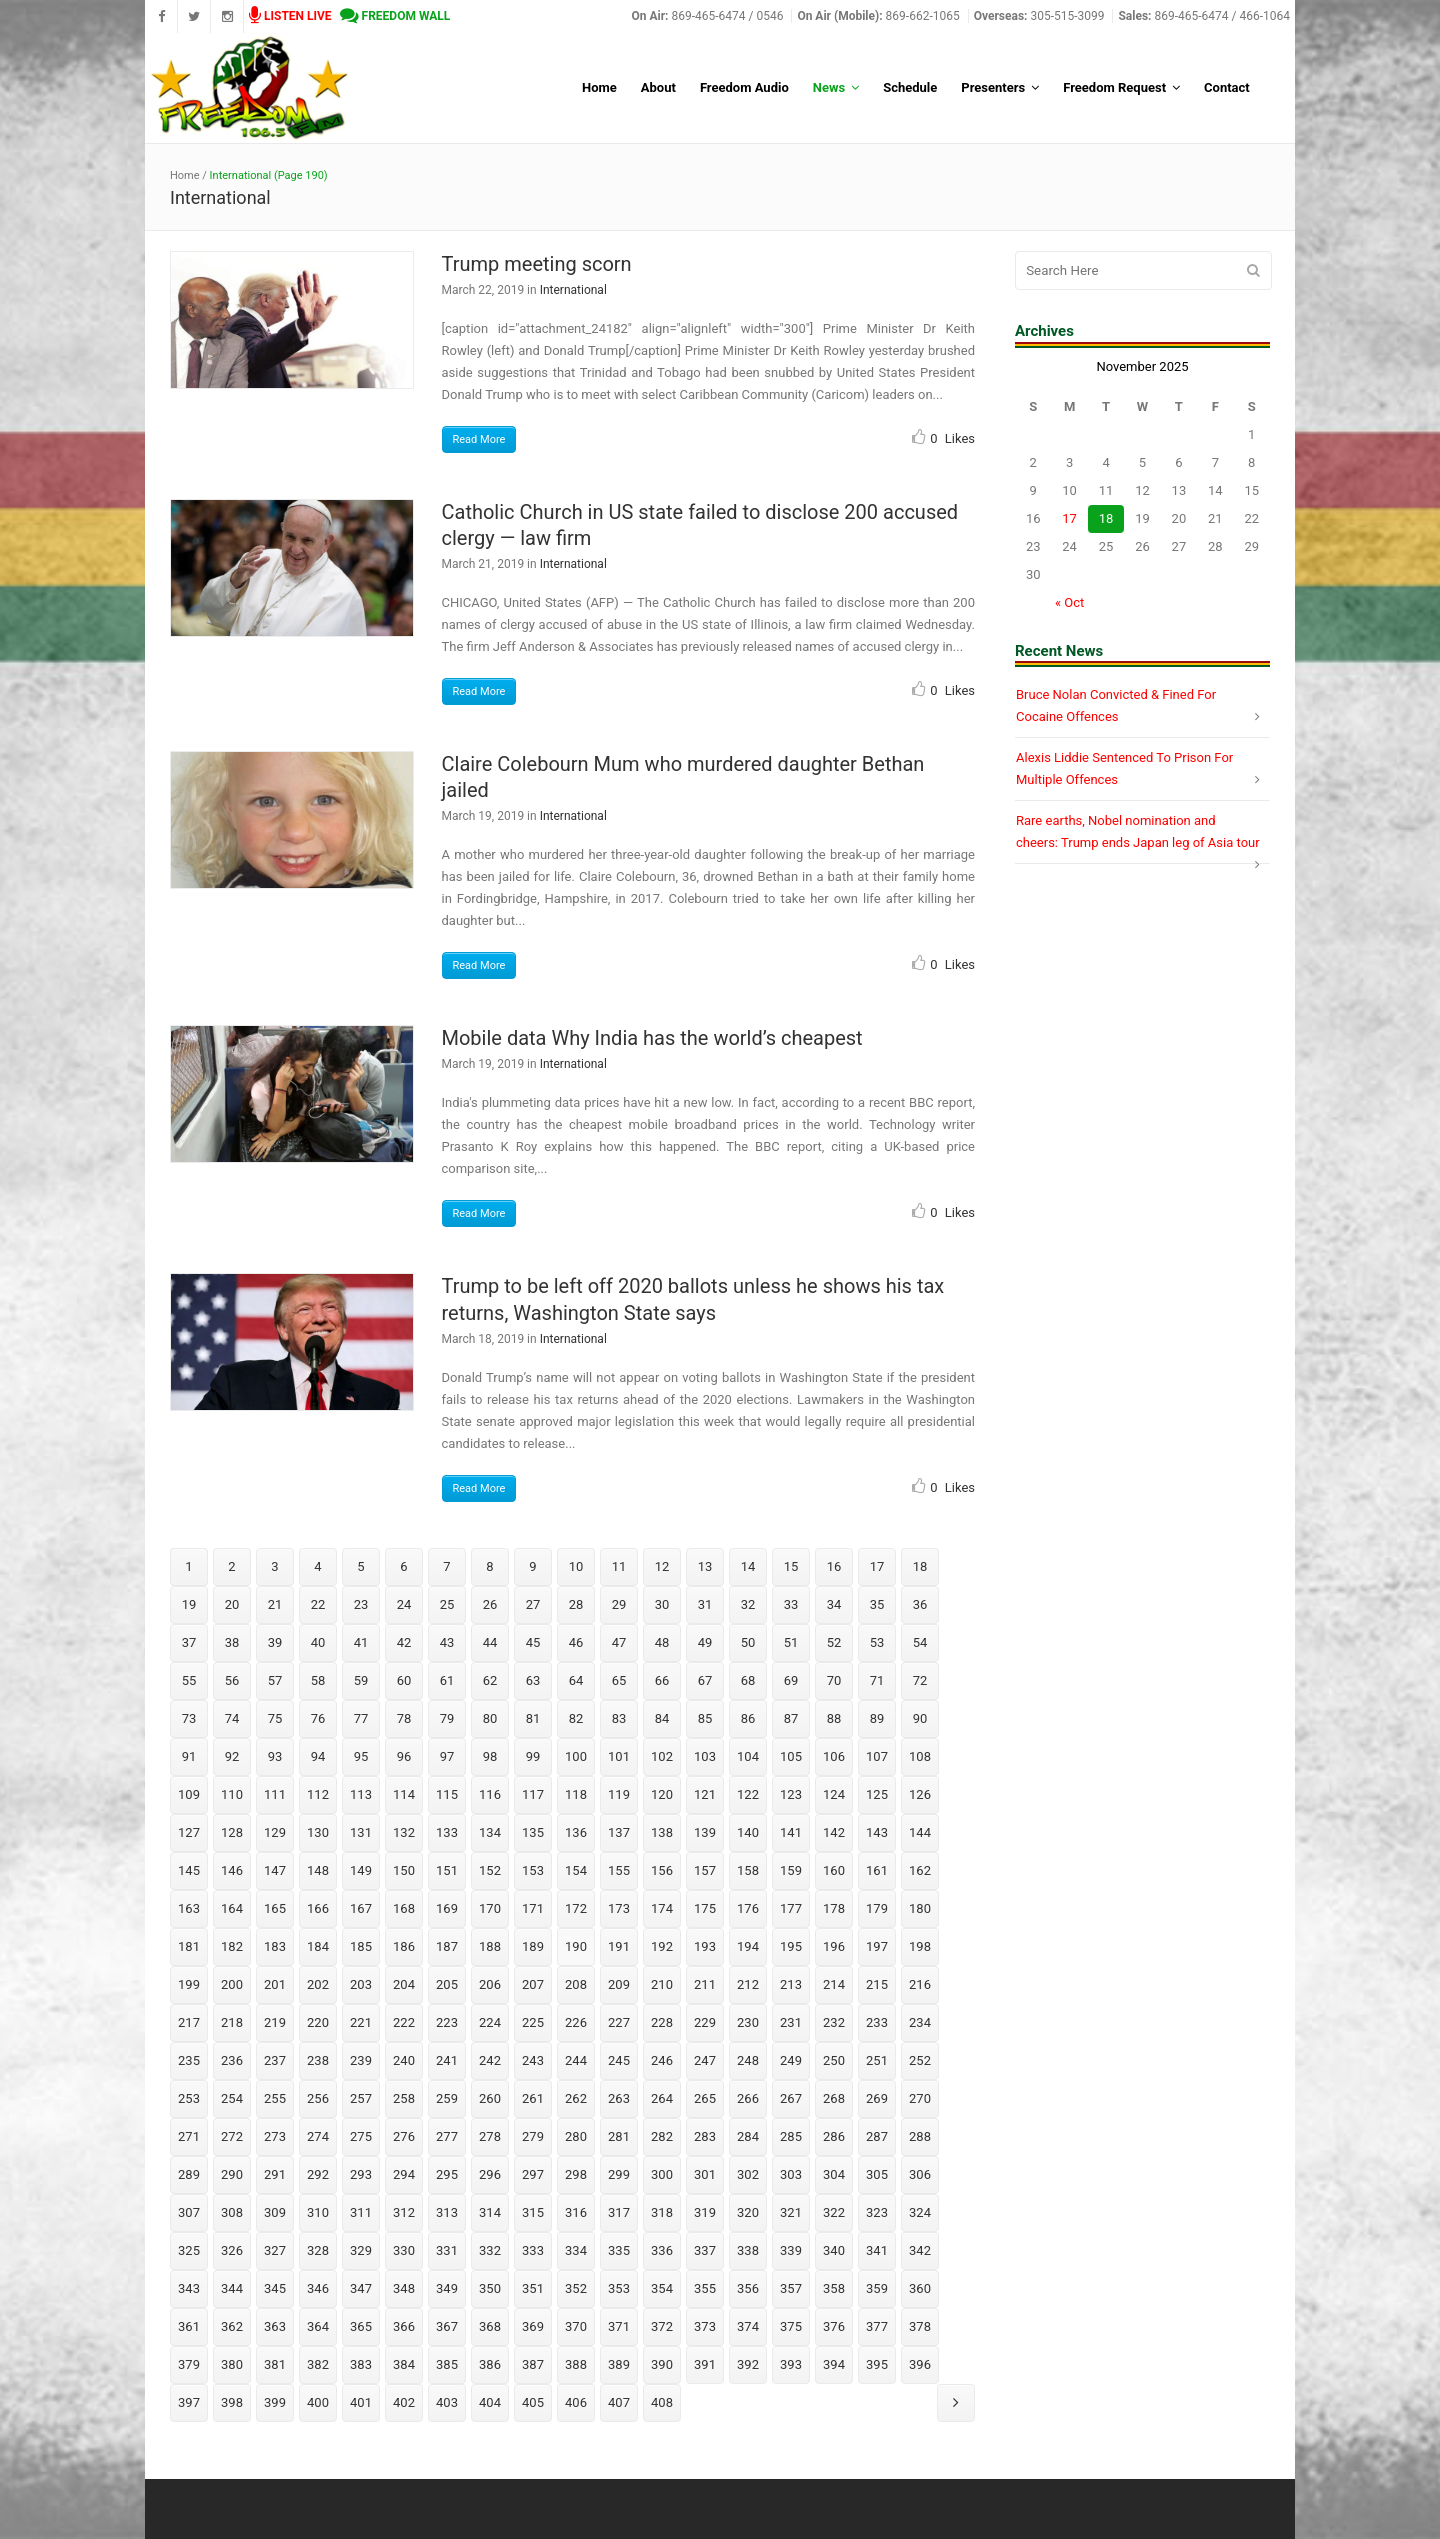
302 (748, 2174)
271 (189, 2136)
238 (318, 2060)
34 (834, 1604)
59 (361, 1680)
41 (361, 1642)
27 (533, 1604)
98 (490, 1756)
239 (361, 2060)
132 (404, 1832)
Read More (479, 439)
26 (490, 1604)
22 (318, 1604)
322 (834, 2212)
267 (791, 2098)
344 (232, 2288)
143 (877, 1832)
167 (361, 1908)
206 (490, 1984)
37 (189, 1642)
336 (662, 2250)
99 (533, 1756)
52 (834, 1642)
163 (189, 1908)
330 (404, 2250)
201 (275, 1984)
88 (834, 1718)
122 (748, 1794)
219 (275, 2022)
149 (361, 1870)
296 (490, 2174)
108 (920, 1756)
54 (920, 1642)
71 (877, 1680)
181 (189, 1946)
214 (834, 1984)
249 (791, 2060)
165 (275, 1908)
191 (619, 1946)
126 (920, 1794)
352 (576, 2288)
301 (705, 2174)
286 (834, 2136)
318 (662, 2212)
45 (533, 1642)
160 (834, 1870)
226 (576, 2022)
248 (748, 2060)
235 (189, 2060)
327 (275, 2250)
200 (232, 1984)
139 (705, 1832)
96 (404, 1756)
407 (619, 2402)
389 (619, 2364)
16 (834, 1566)
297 (533, 2174)
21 (275, 1604)
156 (662, 1870)
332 (490, 2250)
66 (662, 1680)
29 (619, 1604)
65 (619, 1680)
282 (662, 2136)
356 (748, 2288)
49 (705, 1642)
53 (877, 1642)
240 (404, 2060)
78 (404, 1718)
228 (662, 2022)
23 (361, 1604)
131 (361, 1832)
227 (619, 2022)
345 (275, 2288)
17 (877, 1566)
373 (705, 2326)
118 (576, 1794)
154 (576, 1870)
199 (189, 1984)
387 (533, 2364)
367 (447, 2326)
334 (576, 2250)
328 (318, 2250)
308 (232, 2212)
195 (791, 1946)
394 (834, 2364)
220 (318, 2022)
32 (748, 1604)
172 (576, 1908)
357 (791, 2288)
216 (920, 1984)
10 (576, 1566)
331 (447, 2250)
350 (490, 2288)
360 (920, 2288)
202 (318, 1984)
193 (705, 1946)
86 (748, 1718)
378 (920, 2326)
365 (361, 2326)
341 (877, 2250)
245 (619, 2060)
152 (490, 1870)
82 (576, 1718)
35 (877, 1604)
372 (662, 2326)
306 (920, 2174)
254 (232, 2098)
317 (619, 2212)
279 (533, 2136)
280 (576, 2136)
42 (404, 1642)
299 (619, 2174)
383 (361, 2364)
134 (490, 1832)
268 (834, 2098)
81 (533, 1718)
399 (275, 2402)
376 (834, 2326)
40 (318, 1642)
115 (447, 1794)
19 (189, 1604)
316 (576, 2212)
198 (920, 1946)
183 (275, 1946)
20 (232, 1604)
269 (877, 2098)
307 (189, 2212)
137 (619, 1832)
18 (920, 1566)
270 (920, 2098)
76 (318, 1718)
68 (748, 1680)
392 (748, 2364)
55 (189, 1680)
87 (791, 1718)
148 (318, 1870)
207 (533, 1984)
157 (705, 1870)
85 (705, 1718)
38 (232, 1642)
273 (275, 2136)
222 (404, 2022)
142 (834, 1832)
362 (232, 2326)
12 (662, 1566)
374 (748, 2326)
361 (189, 2326)
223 (447, 2022)
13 (705, 1566)
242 (490, 2060)
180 (920, 1908)
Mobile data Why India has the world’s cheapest (652, 1038)
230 (748, 2022)
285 (791, 2136)
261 (533, 2098)
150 (404, 1870)
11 (619, 1566)
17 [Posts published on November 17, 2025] (1069, 518)
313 (447, 2212)
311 (361, 2212)
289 (189, 2174)
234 (920, 2022)
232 (834, 2022)
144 (920, 1832)
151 (447, 1870)
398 (232, 2402)
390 (662, 2364)
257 (361, 2098)
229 (705, 2022)
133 (447, 1832)
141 (791, 1832)
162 (920, 1870)
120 (662, 1794)
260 (490, 2098)
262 (576, 2098)
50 (748, 1642)
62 (490, 1680)
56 (232, 1680)
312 (404, 2212)
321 (791, 2212)
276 (404, 2136)
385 (447, 2364)
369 (533, 2326)
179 (877, 1908)
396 (920, 2364)
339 (791, 2250)
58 (318, 1680)
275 (361, 2136)
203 (361, 1984)
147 (275, 1870)
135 (533, 1832)
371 (619, 2326)
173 (619, 1908)
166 (318, 1908)
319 (705, 2212)
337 (705, 2250)
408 (662, 2402)
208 (576, 1984)
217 (189, 2022)
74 (232, 1718)
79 (447, 1718)
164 (232, 1908)
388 (576, 2364)
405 (533, 2402)
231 (791, 2022)
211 (705, 1984)
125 (877, 1794)
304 (834, 2174)
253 (189, 2098)
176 (748, 1908)
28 (576, 1604)
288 (920, 2136)
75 (275, 1718)
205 (447, 1984)
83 (619, 1718)
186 (404, 1946)
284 (748, 2136)
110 (232, 1794)
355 (705, 2288)
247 (705, 2060)
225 (533, 2022)
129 (275, 1832)
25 (447, 1604)
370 (576, 2326)
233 (877, 2022)
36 (920, 1604)
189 (533, 1946)
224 (490, 2022)
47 (619, 1642)
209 (619, 1984)
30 (662, 1604)
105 (791, 1756)
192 (662, 1946)
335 (619, 2250)
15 (791, 1566)
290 (232, 2174)
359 (877, 2288)
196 (834, 1946)
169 (447, 1908)
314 (490, 2212)
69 (791, 1680)
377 (877, 2326)
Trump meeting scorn (537, 264)
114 (404, 1794)
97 (447, 1756)
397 (189, 2402)
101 (619, 1756)
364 (318, 2326)
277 (447, 2136)
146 (232, 1870)
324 (920, 2212)
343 (189, 2288)
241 (447, 2060)
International (573, 290)
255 (275, 2098)
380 (232, 2364)
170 (490, 1908)
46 (576, 1642)
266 (748, 2098)
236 (232, 2060)
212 (748, 1984)
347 (361, 2288)
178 (834, 1908)
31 (705, 1604)
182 (232, 1946)
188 (490, 1946)
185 (361, 1946)
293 (361, 2174)
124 (834, 1794)
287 (877, 2136)
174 (662, 1908)
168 (404, 1908)
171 (533, 1908)
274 (318, 2136)
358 (834, 2288)
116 (490, 1794)
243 (533, 2060)
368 (490, 2326)
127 (189, 1832)
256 (318, 2098)
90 (920, 1718)
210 (662, 1984)
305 (877, 2174)
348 (404, 2288)
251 (877, 2060)
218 (232, 2022)
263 (619, 2098)
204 (404, 1984)
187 (447, 1946)
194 (748, 1946)
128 (232, 1832)
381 (275, 2364)
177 (791, 1908)
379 (189, 2364)
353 (619, 2288)
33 (791, 1604)
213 (791, 1984)
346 (318, 2288)
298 (576, 2174)
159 (791, 1870)
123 (791, 1794)
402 (404, 2402)
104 (748, 1756)
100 (576, 1756)
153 (533, 1870)
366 (404, 2326)
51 (791, 1642)
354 (662, 2288)
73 (189, 1718)
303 (791, 2174)
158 (748, 1870)
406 (576, 2402)
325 (189, 2250)
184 (318, 1946)
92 (232, 1756)
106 (834, 1756)
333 (533, 2250)
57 (275, 1680)
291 (275, 2174)
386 (490, 2364)
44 (490, 1642)
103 (705, 1756)
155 (619, 1870)
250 (834, 2060)
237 (275, 2060)
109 (189, 1794)
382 (318, 2364)
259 (447, 2098)
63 (533, 1680)
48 (662, 1642)
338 (748, 2250)
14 (748, 1566)
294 (404, 2174)
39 (275, 1642)
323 (877, 2212)
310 (318, 2212)
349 (447, 2288)
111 (275, 1794)
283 (705, 2136)
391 (705, 2364)
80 (490, 1718)
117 (533, 1794)
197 (877, 1946)
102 (662, 1756)
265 (705, 2098)
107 (877, 1756)
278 (490, 2136)
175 (705, 1908)
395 (877, 2364)
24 (404, 1604)
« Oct (1069, 602)
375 (791, 2326)
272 (232, 2136)
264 (662, 2098)
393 (791, 2364)
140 (748, 1832)
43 (447, 1642)
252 (920, 2060)
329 (361, 2250)
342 (920, 2250)
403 (447, 2402)
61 (447, 1680)
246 (662, 2060)
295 (447, 2174)
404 (490, 2402)
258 (404, 2098)
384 (404, 2364)
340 (834, 2250)
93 (275, 1756)
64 (576, 1680)
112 (318, 1794)
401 (361, 2402)
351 (533, 2288)
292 (318, 2174)
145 (189, 1870)
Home (185, 175)
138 (662, 1832)
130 (318, 1832)
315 (533, 2212)
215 (877, 1984)
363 (275, 2326)
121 (705, 1794)
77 (361, 1718)
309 (275, 2212)
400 (318, 2402)
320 (748, 2212)
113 (361, 1794)
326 (232, 2250)
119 (619, 1794)
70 (834, 1680)
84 (662, 1718)
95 (361, 1756)
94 (318, 1756)
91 (189, 1756)
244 (576, 2060)
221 (361, 2022)
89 (877, 1718)
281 (619, 2136)
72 (920, 1680)
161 (877, 1870)
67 (705, 1680)
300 (662, 2174)
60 (404, 1680)
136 (576, 1832)
